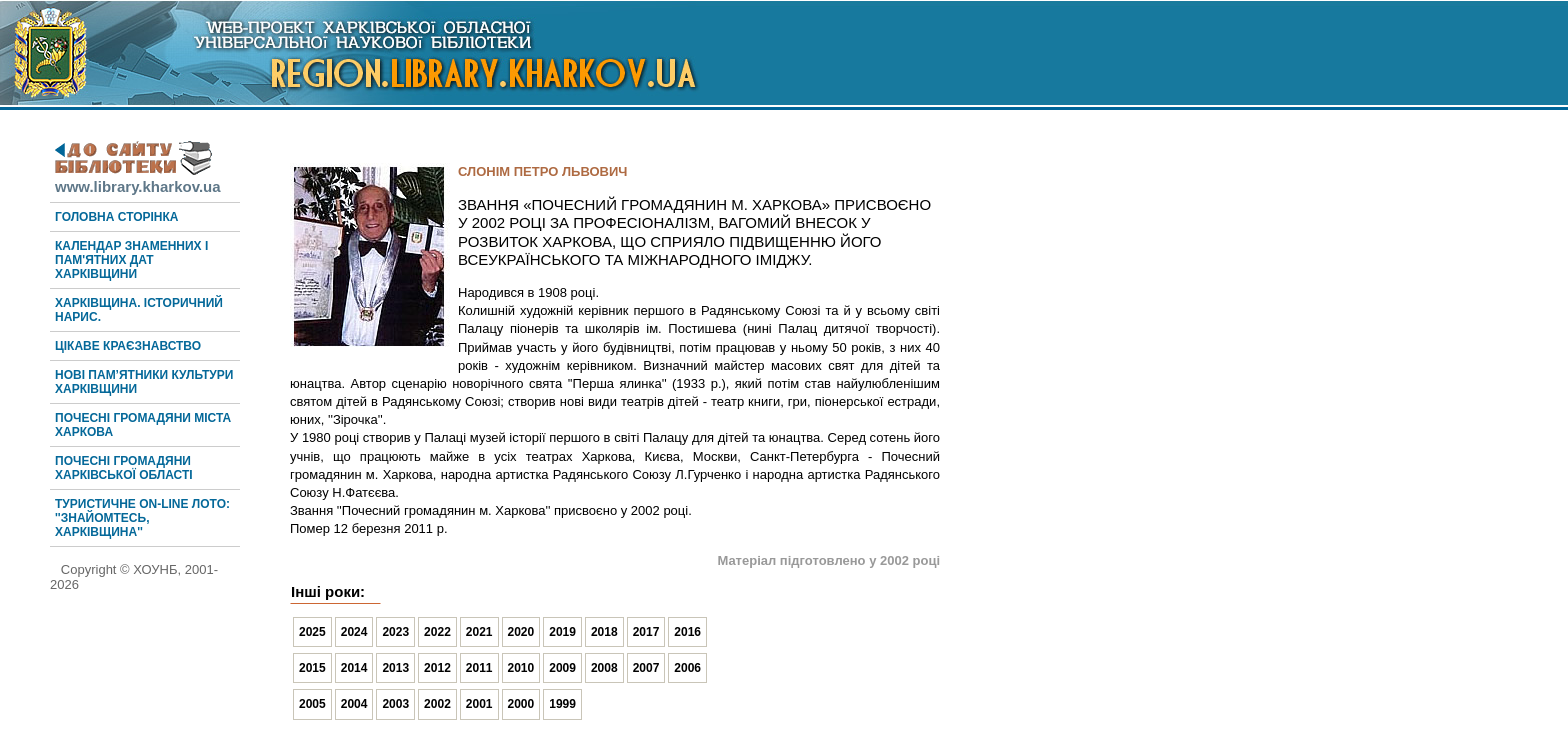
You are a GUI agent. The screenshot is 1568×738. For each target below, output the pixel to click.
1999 (562, 704)
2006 (687, 668)
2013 (395, 668)
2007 (646, 668)
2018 (604, 632)
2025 (312, 632)
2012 (437, 668)
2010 (521, 668)
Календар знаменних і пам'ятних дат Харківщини (131, 260)
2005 (312, 704)
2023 (395, 632)
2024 (354, 632)
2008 (604, 668)
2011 (479, 668)
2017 (646, 632)
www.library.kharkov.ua (138, 178)
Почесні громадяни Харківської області (124, 468)
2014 (354, 668)
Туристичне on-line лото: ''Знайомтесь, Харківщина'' (142, 518)
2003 (395, 704)
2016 (687, 632)
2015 (312, 668)
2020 (521, 632)
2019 (562, 632)
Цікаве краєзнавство (128, 346)
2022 (437, 632)
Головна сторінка (117, 217)
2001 (479, 704)
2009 (562, 668)
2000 (521, 704)
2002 (437, 704)
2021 (479, 632)
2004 (354, 704)
